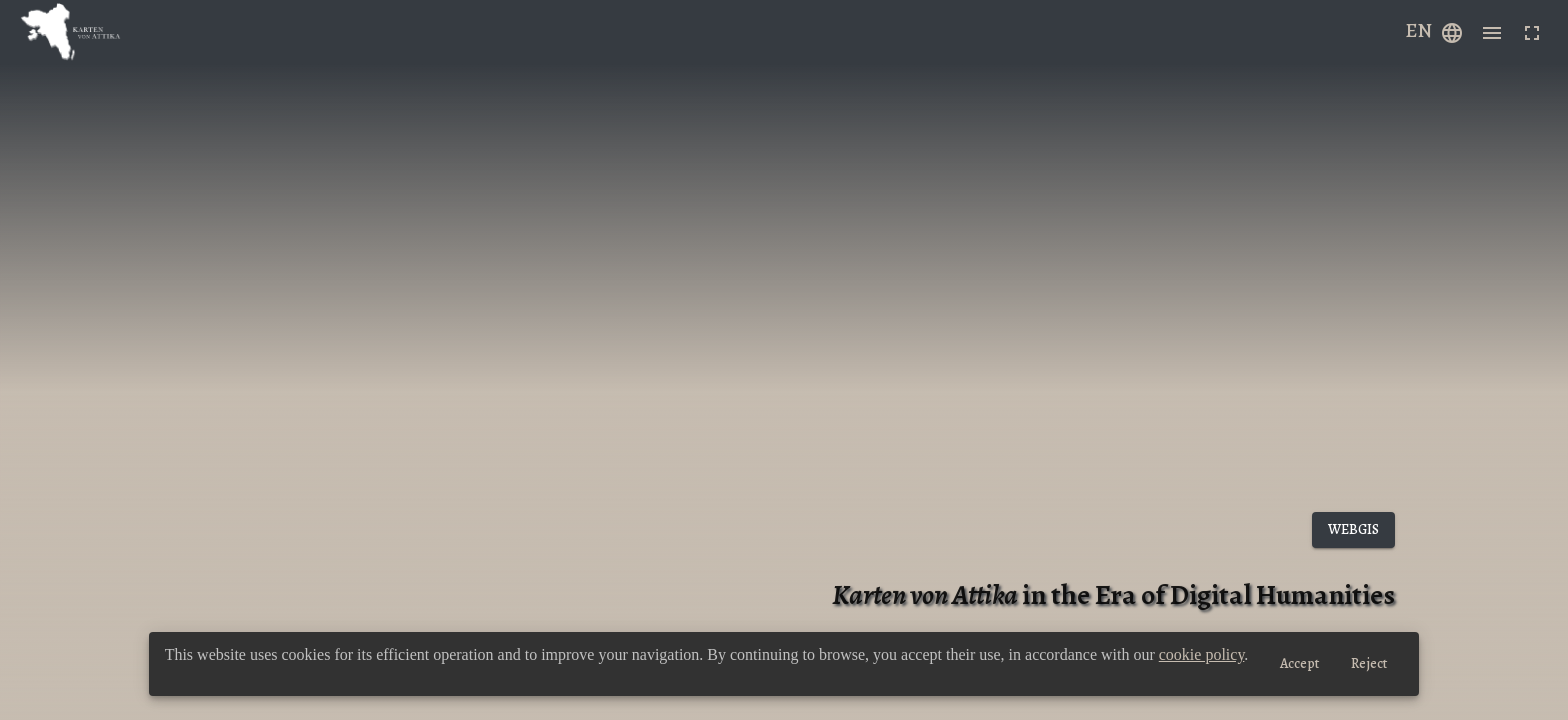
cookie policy (1202, 654)
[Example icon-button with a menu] (1452, 32)
